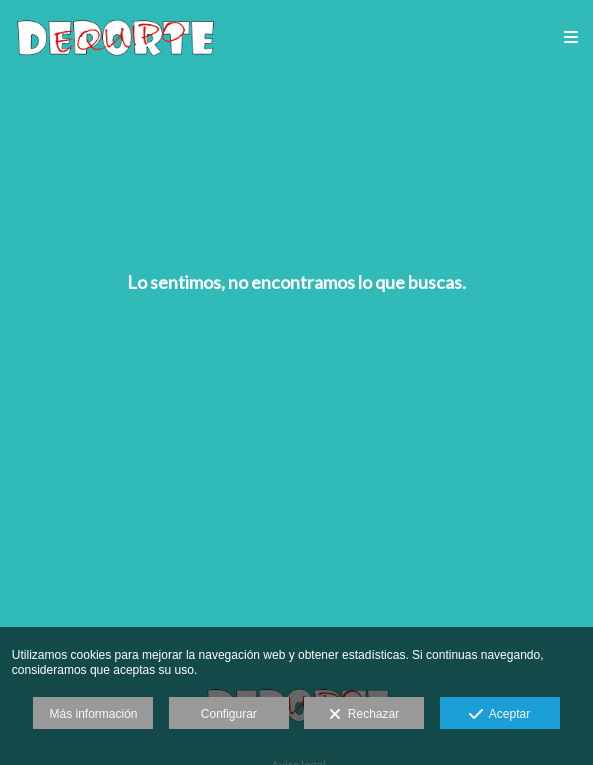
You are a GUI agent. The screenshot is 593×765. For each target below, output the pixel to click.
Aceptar (499, 715)
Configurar (229, 714)
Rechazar (364, 715)
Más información (93, 714)
